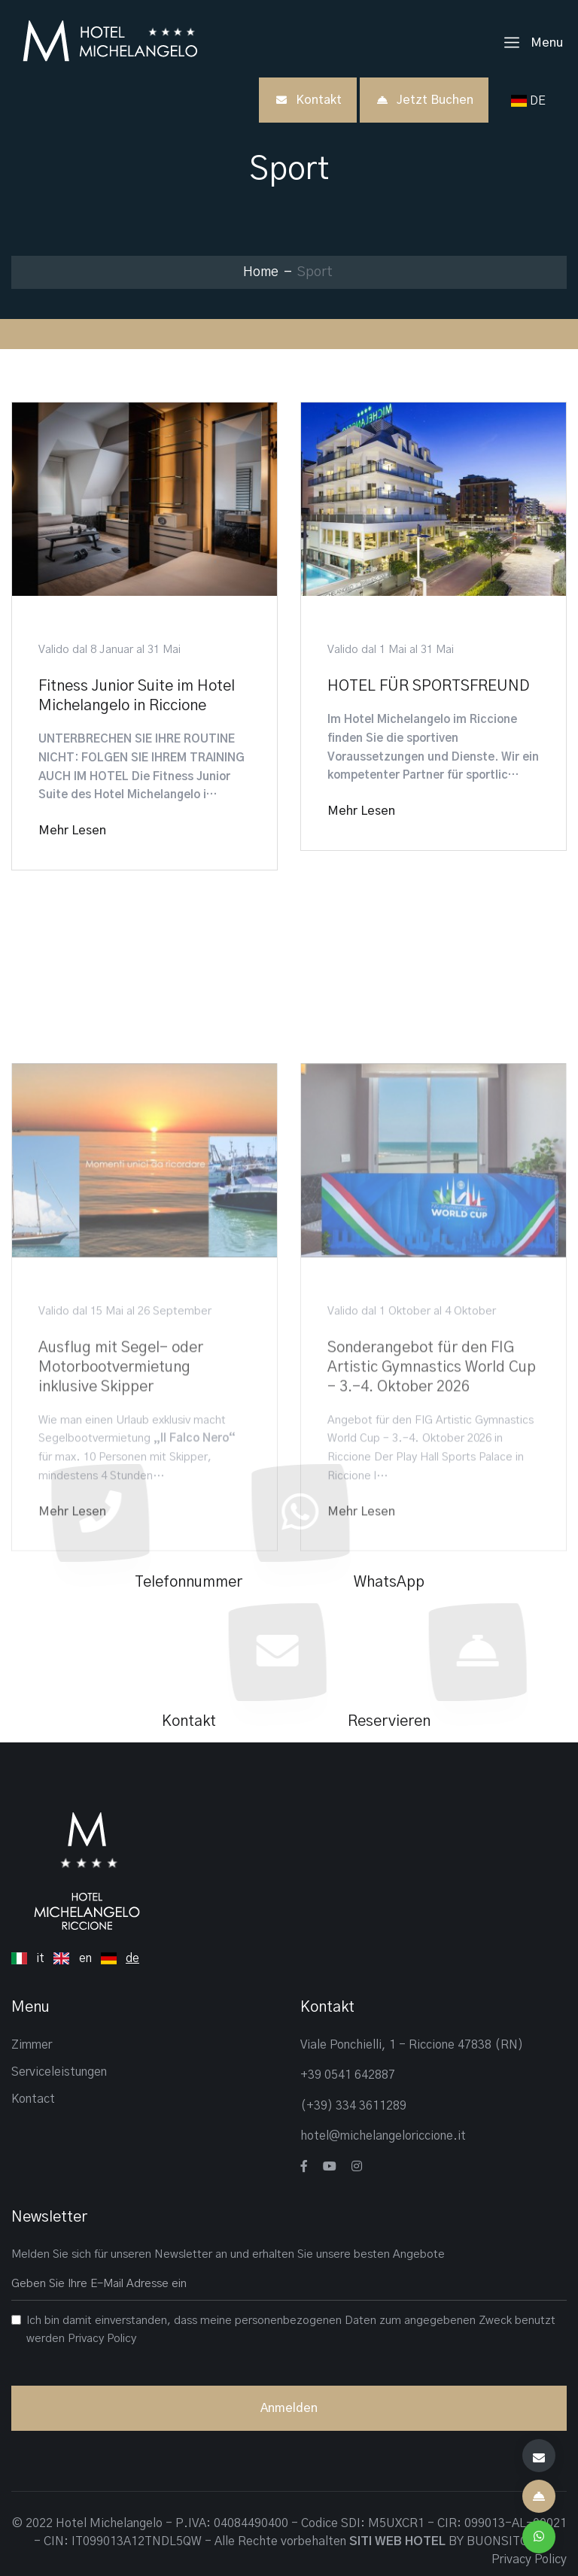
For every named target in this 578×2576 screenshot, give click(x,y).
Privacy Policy (102, 2338)
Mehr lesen (72, 831)
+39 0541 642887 (347, 2075)
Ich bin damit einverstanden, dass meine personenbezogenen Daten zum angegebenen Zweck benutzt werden (290, 2329)
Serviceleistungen (59, 2072)
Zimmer (31, 2045)
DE (531, 101)
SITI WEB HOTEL (397, 2541)
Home (260, 272)
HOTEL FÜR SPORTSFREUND (428, 686)
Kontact (33, 2099)
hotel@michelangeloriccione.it (383, 2136)
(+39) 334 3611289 (353, 2106)
